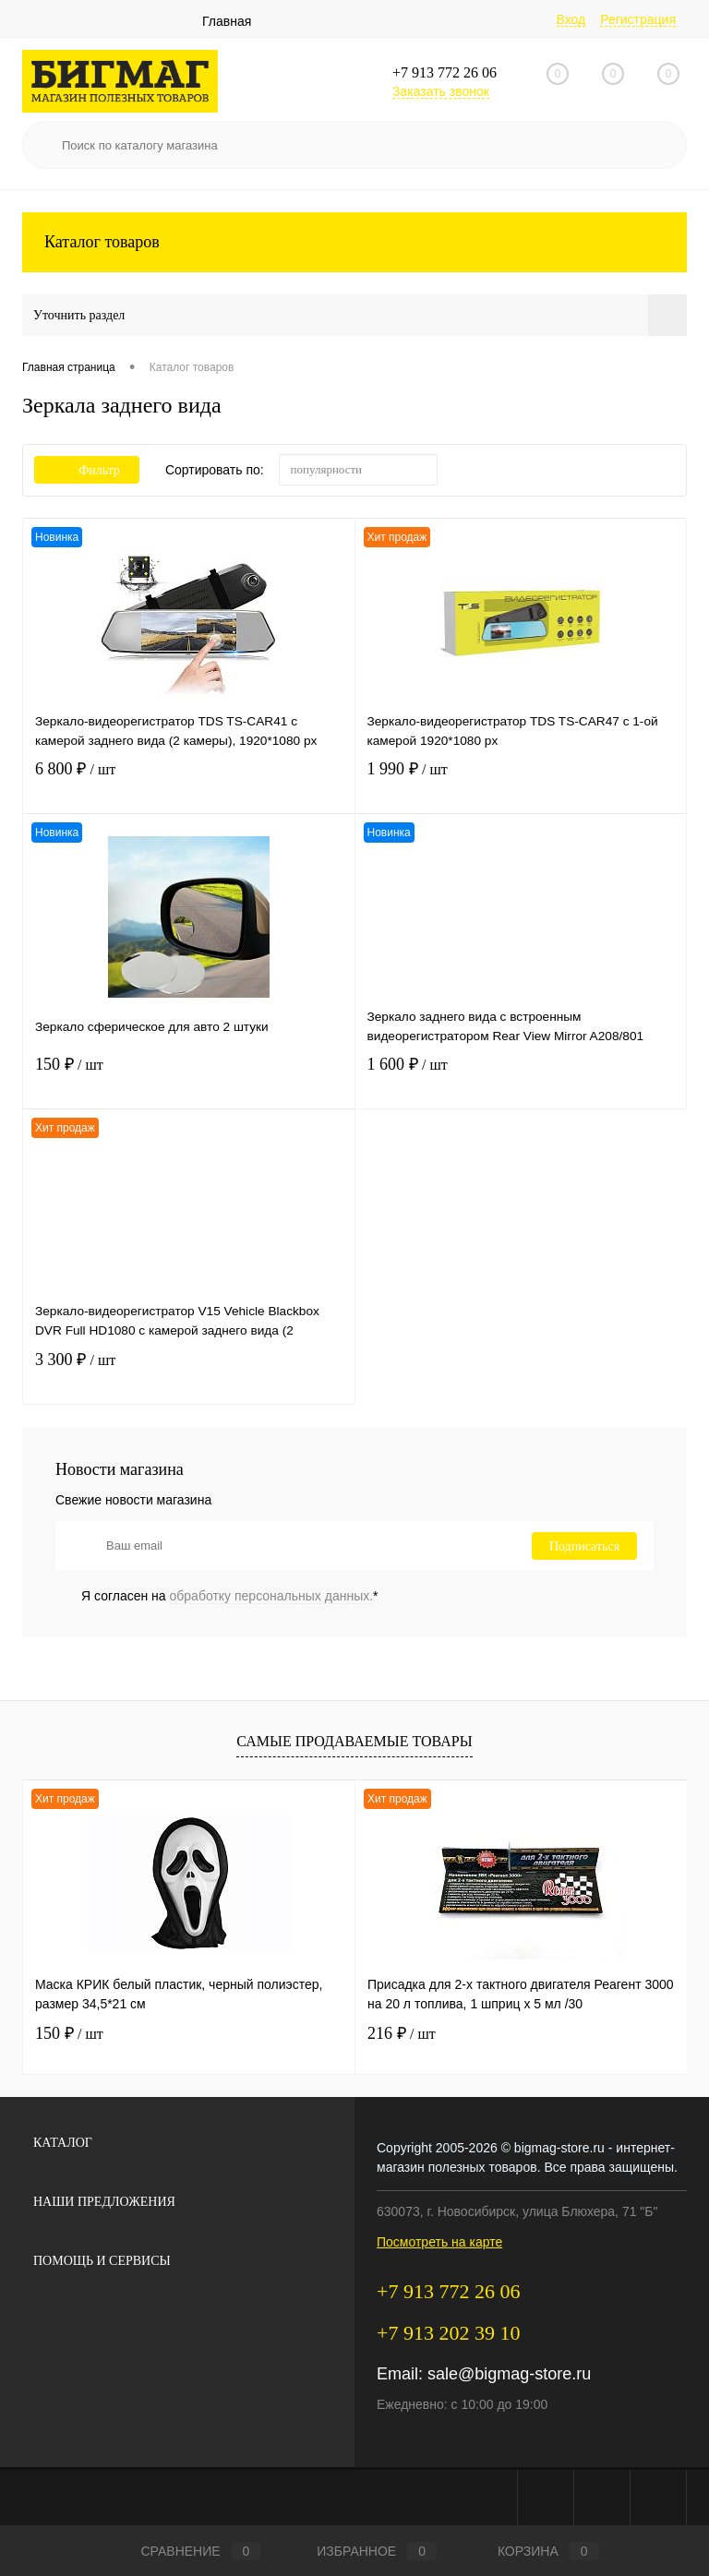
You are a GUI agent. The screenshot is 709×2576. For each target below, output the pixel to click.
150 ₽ (188, 1078)
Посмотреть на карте (439, 2242)
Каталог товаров (354, 242)
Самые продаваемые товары (354, 1741)
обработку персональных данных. (272, 1595)
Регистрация (638, 19)
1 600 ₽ (521, 1078)
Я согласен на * (230, 1595)
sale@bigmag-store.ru (509, 2374)
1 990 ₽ (521, 783)
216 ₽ (401, 2033)
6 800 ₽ (188, 783)
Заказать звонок (440, 91)
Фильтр (87, 470)
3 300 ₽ (188, 1374)
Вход (571, 19)
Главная (226, 21)
